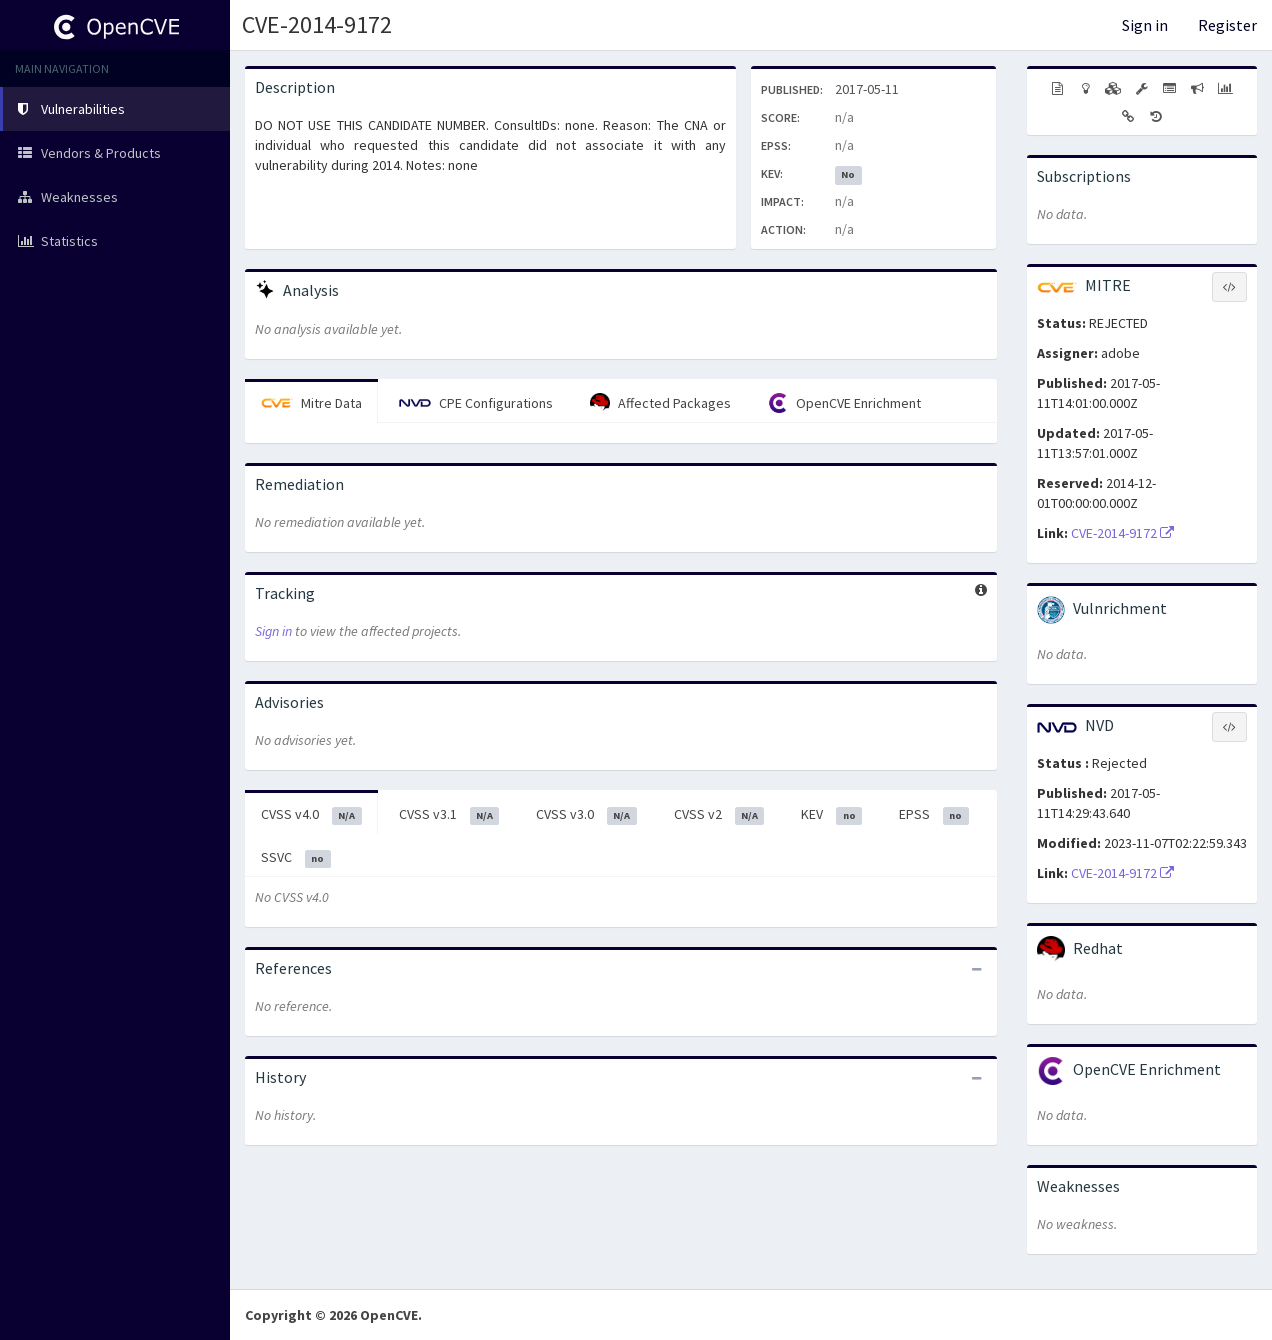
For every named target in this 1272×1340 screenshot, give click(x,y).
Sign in (1145, 25)
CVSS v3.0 (586, 815)
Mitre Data (311, 403)
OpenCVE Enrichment (844, 403)
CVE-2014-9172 (317, 24)
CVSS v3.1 (449, 815)
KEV (831, 815)
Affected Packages (660, 403)
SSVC (296, 858)
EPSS (934, 815)
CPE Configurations (476, 403)
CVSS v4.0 (311, 815)
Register (1227, 25)
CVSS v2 (719, 815)
